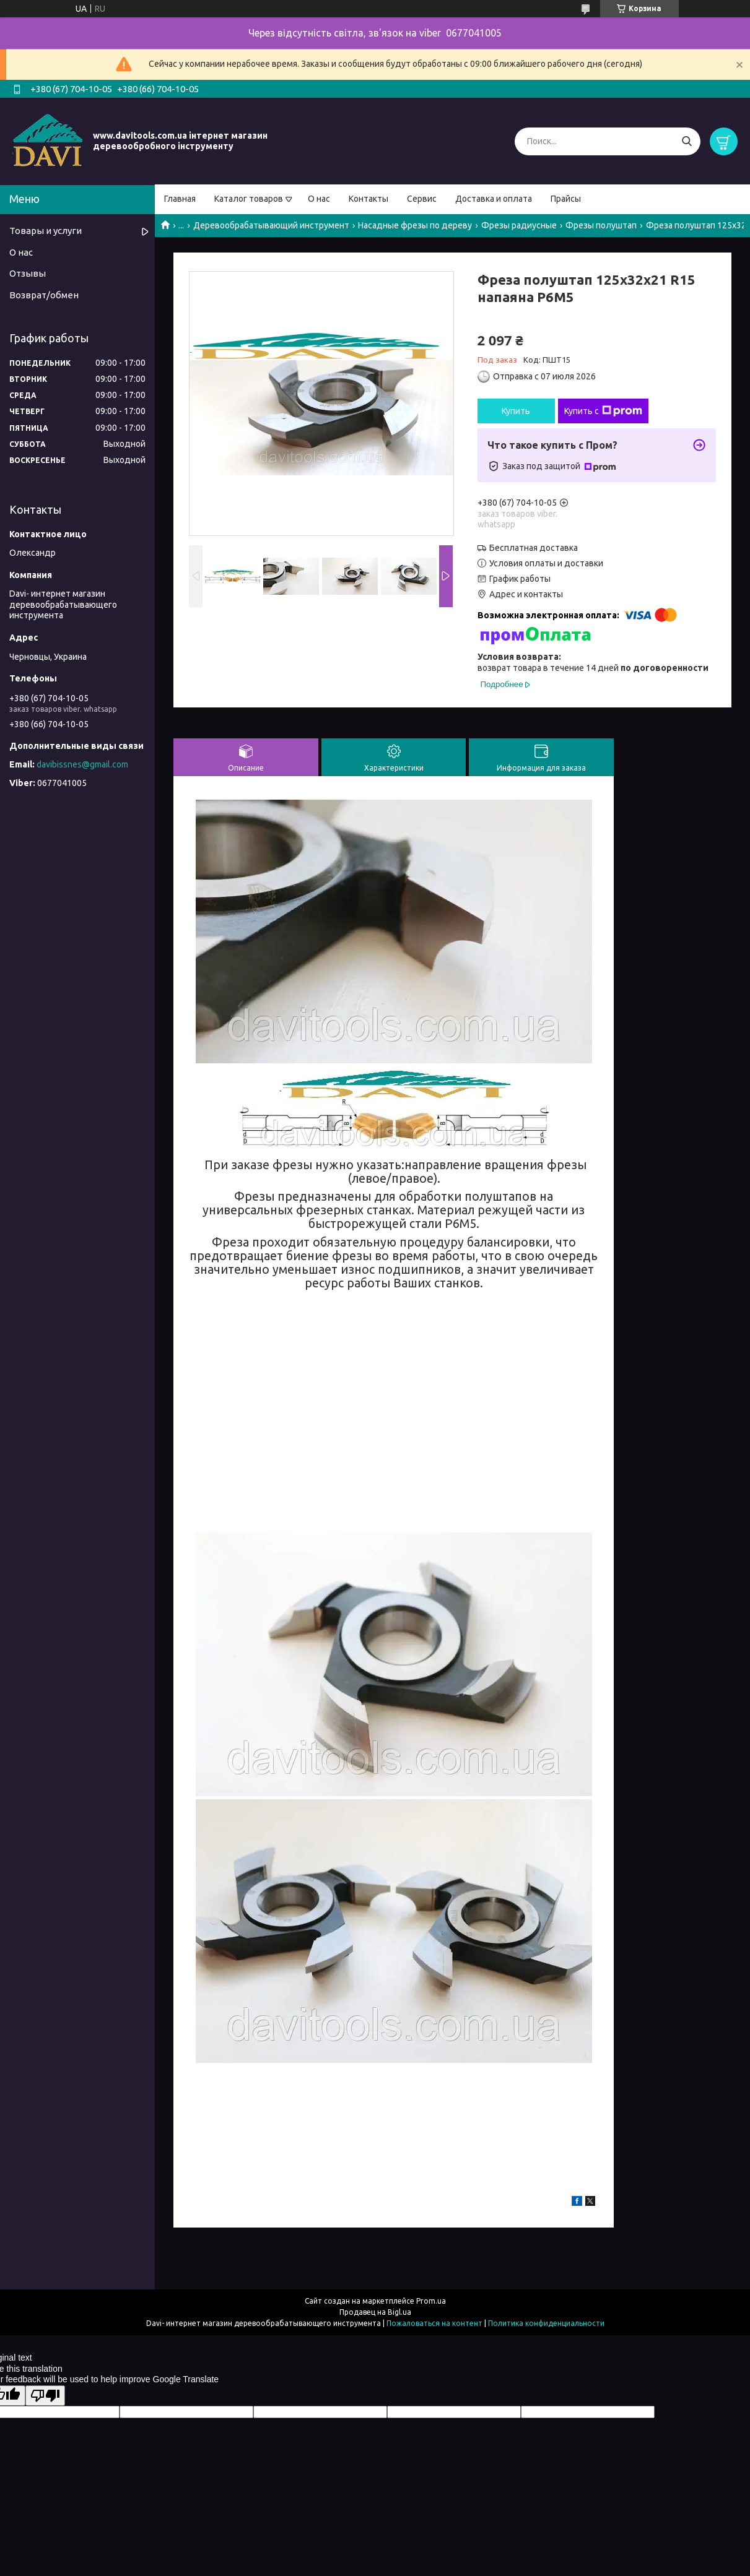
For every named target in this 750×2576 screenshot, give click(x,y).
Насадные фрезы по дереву (415, 225)
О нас (319, 199)
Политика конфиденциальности (546, 2323)
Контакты (368, 199)
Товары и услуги (45, 230)
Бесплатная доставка (533, 548)
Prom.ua (431, 2301)
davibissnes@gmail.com (82, 764)
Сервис (422, 199)
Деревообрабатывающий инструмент (271, 225)
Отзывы (27, 273)
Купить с (603, 411)
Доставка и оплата (493, 199)
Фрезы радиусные (519, 225)
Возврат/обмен (44, 295)
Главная (180, 199)
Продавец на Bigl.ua (375, 2312)
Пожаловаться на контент (434, 2323)
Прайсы (566, 199)
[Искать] (686, 141)
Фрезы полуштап (601, 225)
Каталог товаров (248, 199)
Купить (516, 411)
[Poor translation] (45, 2395)
